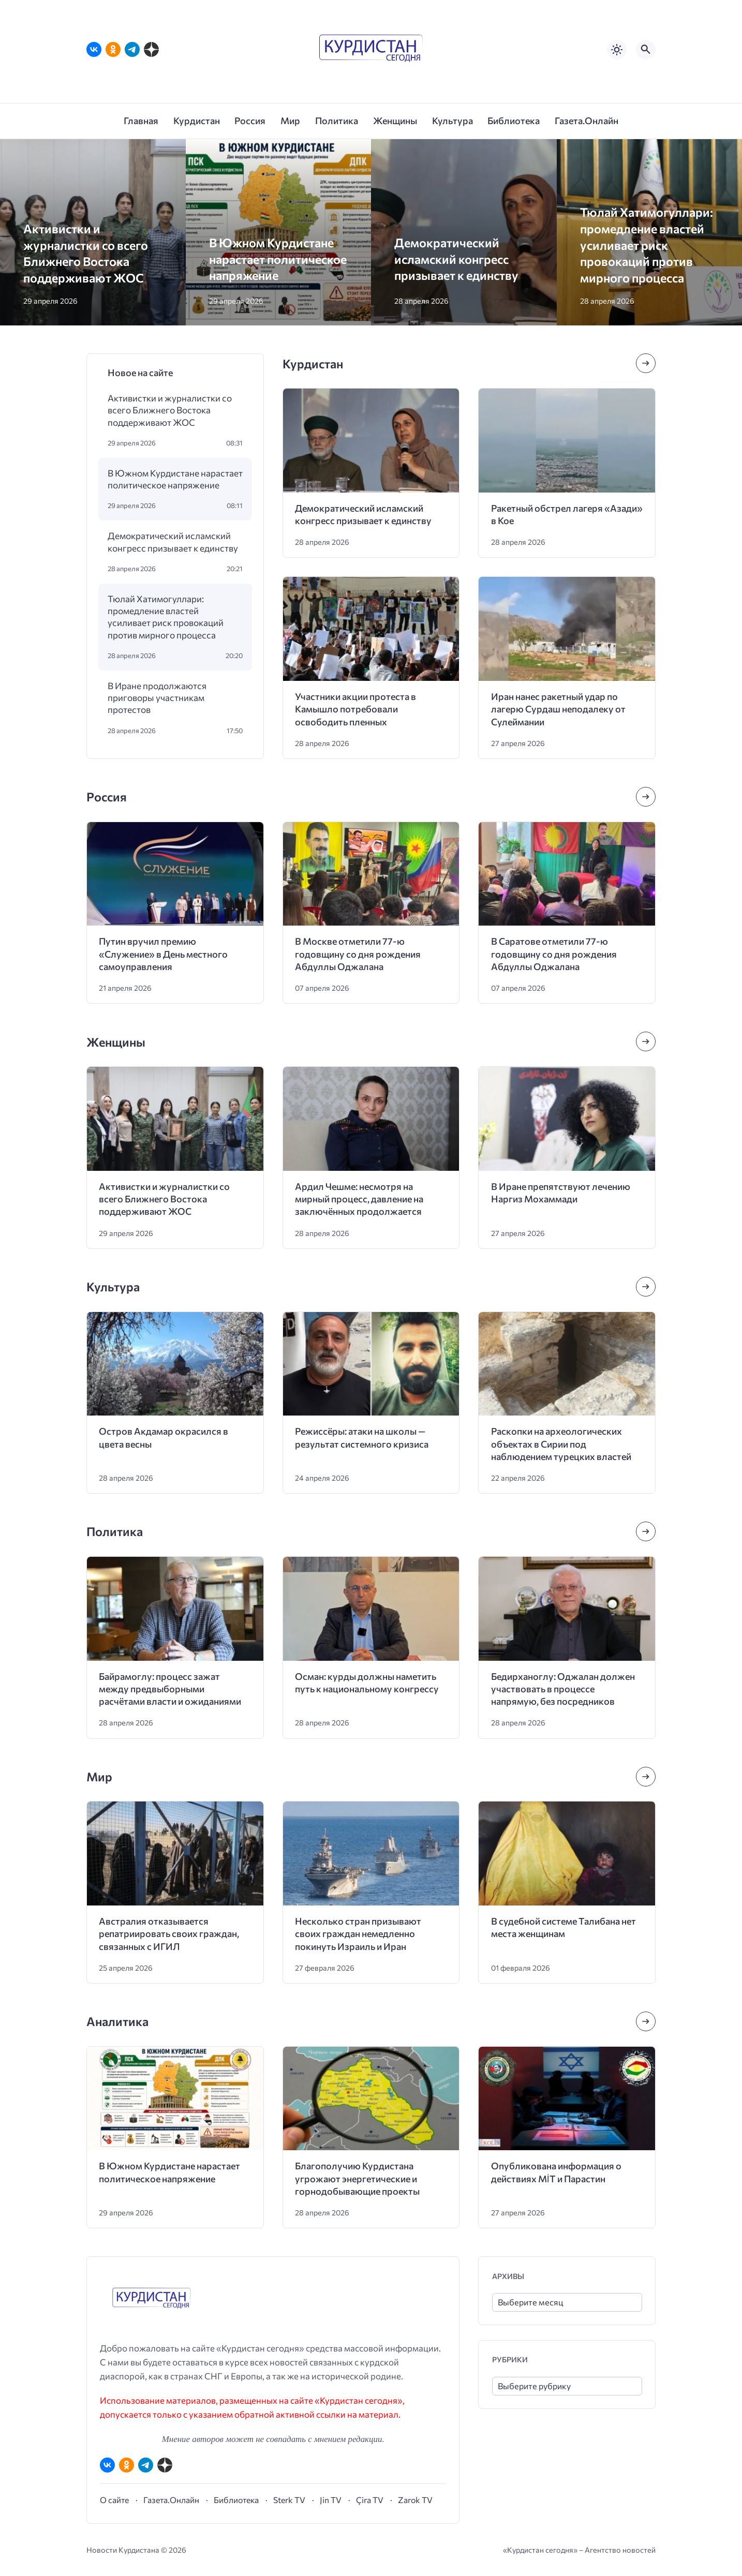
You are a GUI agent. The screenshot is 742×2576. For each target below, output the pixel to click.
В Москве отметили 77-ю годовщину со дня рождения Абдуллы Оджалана (358, 953)
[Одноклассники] (113, 49)
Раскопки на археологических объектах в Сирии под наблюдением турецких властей (561, 1443)
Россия (106, 796)
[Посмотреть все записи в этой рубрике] (646, 363)
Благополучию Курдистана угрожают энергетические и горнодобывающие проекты (357, 2178)
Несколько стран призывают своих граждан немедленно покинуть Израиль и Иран (358, 1933)
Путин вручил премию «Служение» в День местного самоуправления (163, 953)
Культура (113, 1286)
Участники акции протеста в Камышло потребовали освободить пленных (355, 709)
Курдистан (313, 363)
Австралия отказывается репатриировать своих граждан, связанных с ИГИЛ (169, 1933)
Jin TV (331, 2500)
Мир (99, 1776)
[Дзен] (151, 49)
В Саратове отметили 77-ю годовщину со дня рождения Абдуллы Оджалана (554, 953)
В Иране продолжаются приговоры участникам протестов (157, 698)
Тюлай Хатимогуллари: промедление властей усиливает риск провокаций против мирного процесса (646, 244)
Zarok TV (415, 2500)
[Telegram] (132, 49)
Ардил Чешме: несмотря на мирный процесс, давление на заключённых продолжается (359, 1199)
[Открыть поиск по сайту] (646, 49)
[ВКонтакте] (93, 49)
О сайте (114, 2500)
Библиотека (236, 2500)
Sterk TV (289, 2500)
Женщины (115, 1041)
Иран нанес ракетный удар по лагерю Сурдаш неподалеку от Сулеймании (558, 709)
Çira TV (369, 2500)
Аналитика (117, 2021)
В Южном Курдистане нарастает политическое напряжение (278, 258)
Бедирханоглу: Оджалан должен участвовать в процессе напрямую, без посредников (563, 1689)
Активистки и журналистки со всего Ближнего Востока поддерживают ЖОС (170, 410)
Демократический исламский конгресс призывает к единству (456, 258)
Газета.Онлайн (171, 2500)
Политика (114, 1531)
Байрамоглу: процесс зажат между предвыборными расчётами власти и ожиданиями (170, 1689)
